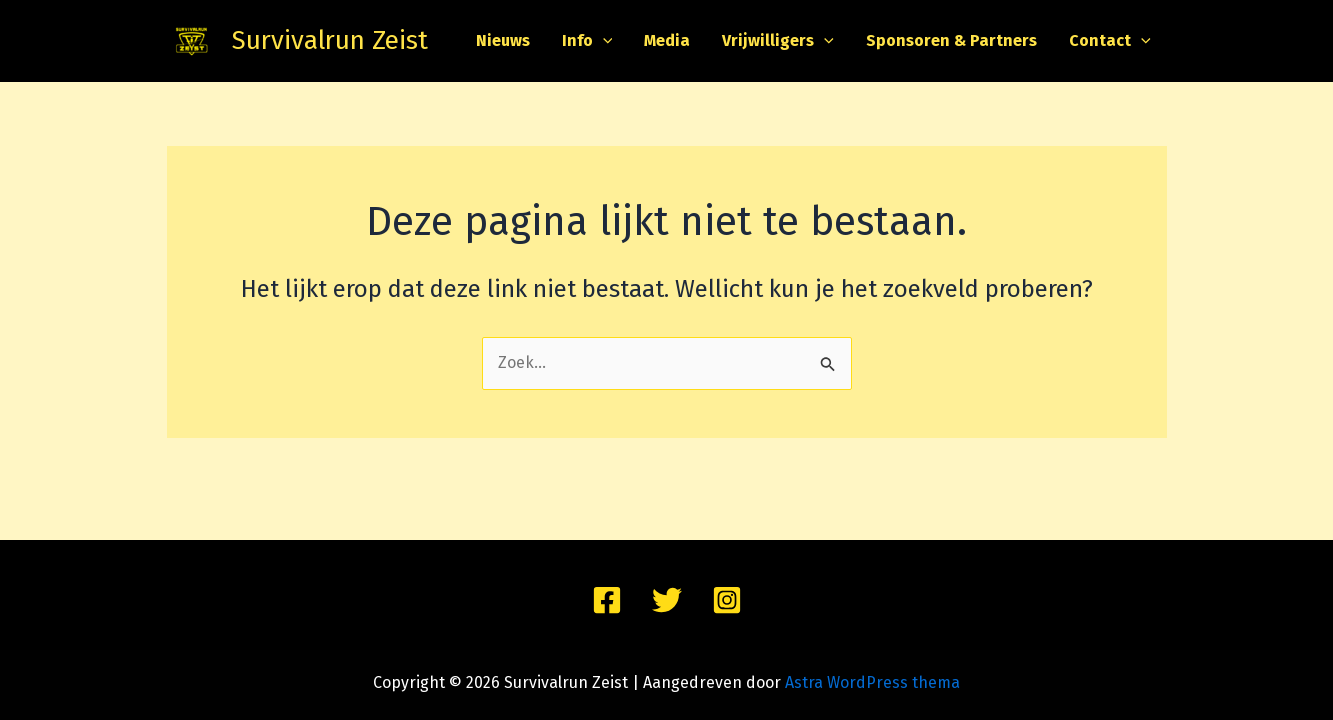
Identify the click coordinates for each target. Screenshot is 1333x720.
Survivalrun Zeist (330, 40)
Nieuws (503, 40)
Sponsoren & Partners (951, 40)
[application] (603, 41)
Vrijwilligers (778, 41)
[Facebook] (607, 600)
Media (667, 40)
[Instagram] (727, 600)
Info (587, 41)
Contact (1110, 41)
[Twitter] (667, 600)
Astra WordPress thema (872, 682)
